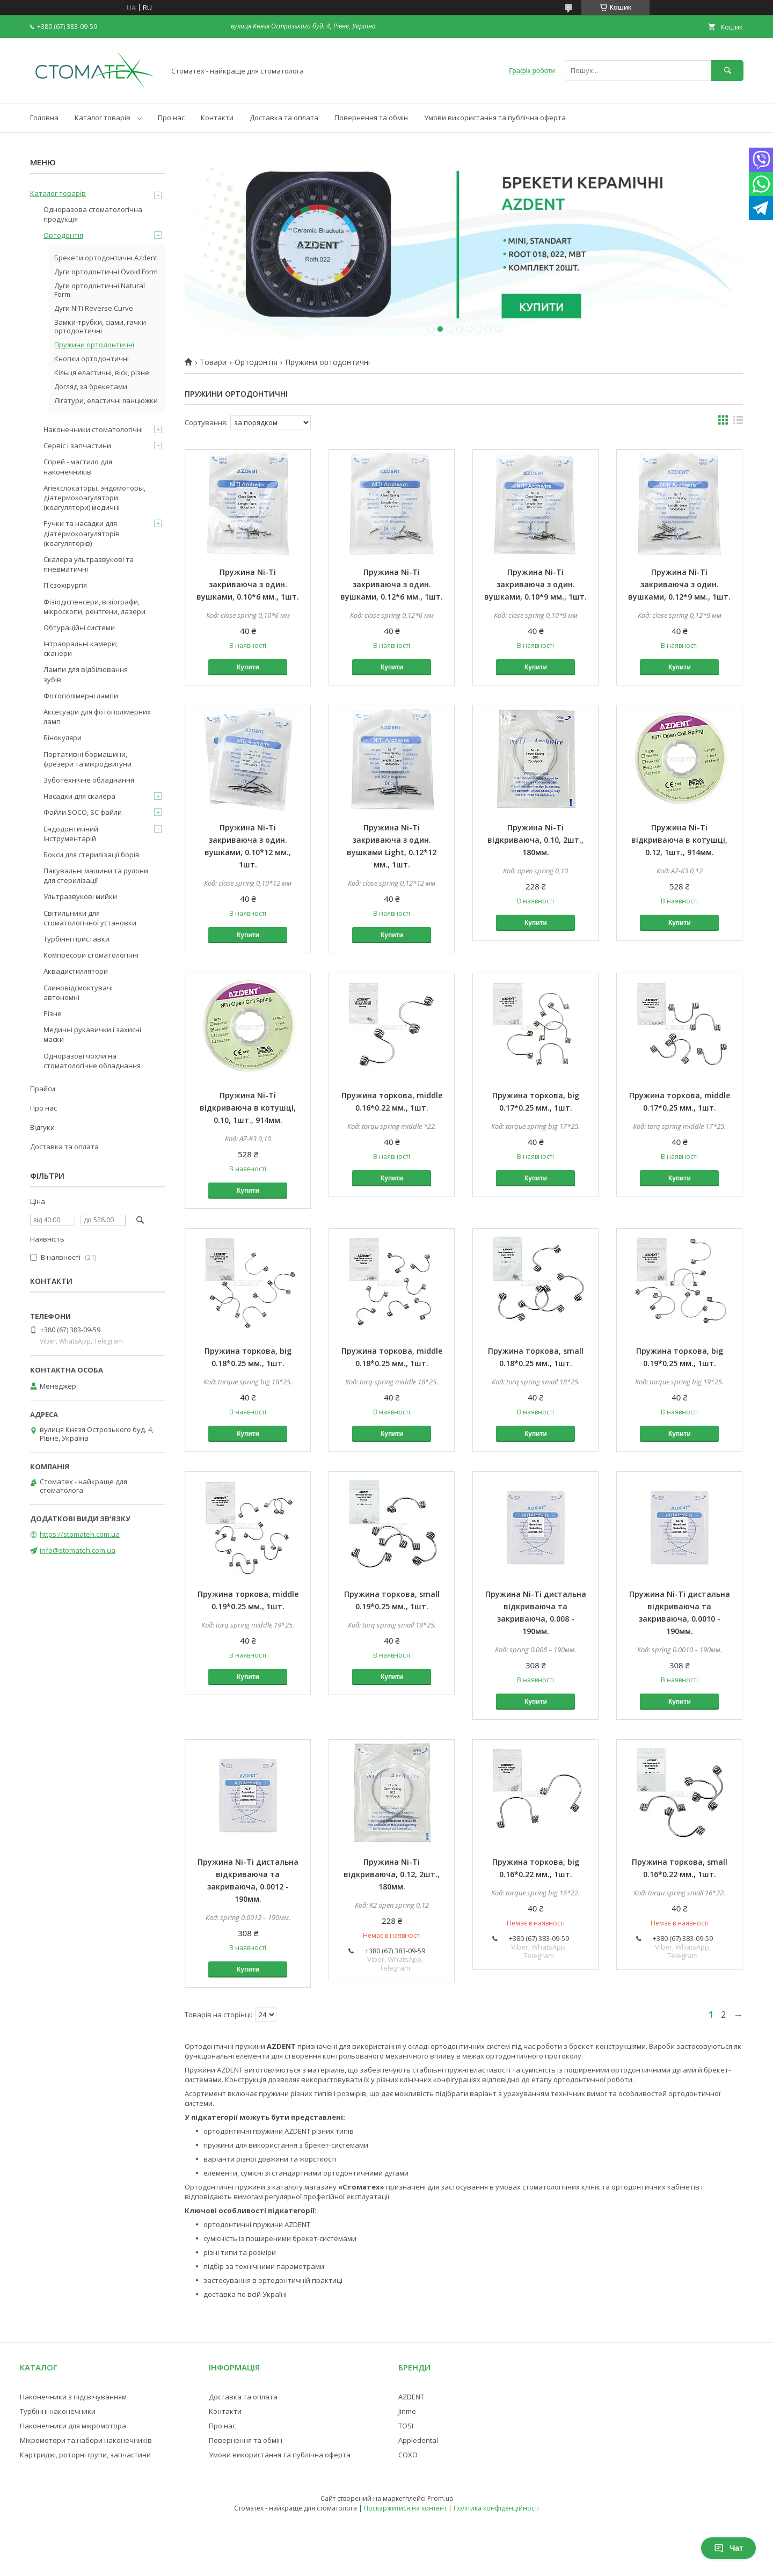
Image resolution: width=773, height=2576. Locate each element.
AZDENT (411, 2397)
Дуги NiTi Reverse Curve (93, 308)
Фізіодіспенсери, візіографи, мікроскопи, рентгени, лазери (94, 606)
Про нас (171, 117)
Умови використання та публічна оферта (495, 117)
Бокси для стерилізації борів (91, 854)
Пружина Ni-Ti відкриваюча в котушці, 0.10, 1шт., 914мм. (248, 1107)
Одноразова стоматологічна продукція (92, 214)
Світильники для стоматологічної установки (89, 918)
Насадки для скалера (79, 796)
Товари (213, 362)
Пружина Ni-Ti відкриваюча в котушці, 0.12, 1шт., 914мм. (679, 839)
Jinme (407, 2411)
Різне (52, 1013)
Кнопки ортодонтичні (91, 358)
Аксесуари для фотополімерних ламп (97, 716)
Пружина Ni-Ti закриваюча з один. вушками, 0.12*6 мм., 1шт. (391, 584)
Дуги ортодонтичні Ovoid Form (106, 271)
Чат (728, 2548)
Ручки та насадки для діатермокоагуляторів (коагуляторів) (81, 533)
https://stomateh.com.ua (80, 1534)
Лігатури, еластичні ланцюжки (106, 400)
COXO (408, 2455)
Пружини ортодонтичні (94, 344)
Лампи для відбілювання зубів (85, 674)
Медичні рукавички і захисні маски (92, 1034)
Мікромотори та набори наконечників (86, 2440)
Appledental (418, 2440)
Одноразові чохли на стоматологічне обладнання (92, 1060)
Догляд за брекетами (90, 386)
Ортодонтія (256, 362)
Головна (44, 117)
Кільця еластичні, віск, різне (101, 372)
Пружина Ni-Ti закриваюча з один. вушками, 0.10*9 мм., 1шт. (535, 584)
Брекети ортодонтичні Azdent (105, 257)
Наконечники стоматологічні (93, 429)
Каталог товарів (102, 117)
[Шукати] (727, 70)
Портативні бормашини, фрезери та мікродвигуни (87, 759)
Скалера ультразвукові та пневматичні (88, 564)
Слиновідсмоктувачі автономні (78, 992)
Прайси (42, 1088)
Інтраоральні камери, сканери (80, 648)
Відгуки (42, 1127)
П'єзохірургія (65, 585)
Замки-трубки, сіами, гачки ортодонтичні (100, 326)
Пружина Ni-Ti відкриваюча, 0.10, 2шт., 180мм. (535, 839)
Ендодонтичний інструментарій (70, 833)
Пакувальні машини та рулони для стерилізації (95, 875)
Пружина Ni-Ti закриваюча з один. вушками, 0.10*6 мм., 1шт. (247, 584)
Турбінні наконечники (58, 2411)
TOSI (405, 2426)
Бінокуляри (62, 737)
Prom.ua (440, 2498)
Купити (248, 667)
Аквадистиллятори (75, 971)
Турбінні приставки (76, 939)
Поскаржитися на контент (405, 2508)
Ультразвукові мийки (80, 896)
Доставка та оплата (284, 117)
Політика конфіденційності (496, 2508)
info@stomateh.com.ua (77, 1550)
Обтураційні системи (79, 627)
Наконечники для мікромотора (73, 2426)
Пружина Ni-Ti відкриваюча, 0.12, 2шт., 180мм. (392, 1874)
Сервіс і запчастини (77, 445)
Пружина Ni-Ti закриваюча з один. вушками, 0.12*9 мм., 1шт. (679, 584)
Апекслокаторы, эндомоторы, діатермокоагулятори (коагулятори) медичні (94, 497)
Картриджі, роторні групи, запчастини (85, 2455)
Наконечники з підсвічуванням (73, 2397)
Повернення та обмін (371, 117)
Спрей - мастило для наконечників (77, 466)
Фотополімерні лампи (80, 695)
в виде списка (738, 422)
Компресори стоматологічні (90, 955)
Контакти (217, 117)
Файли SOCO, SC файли (82, 812)
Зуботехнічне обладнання (88, 780)
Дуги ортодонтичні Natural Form (99, 290)
